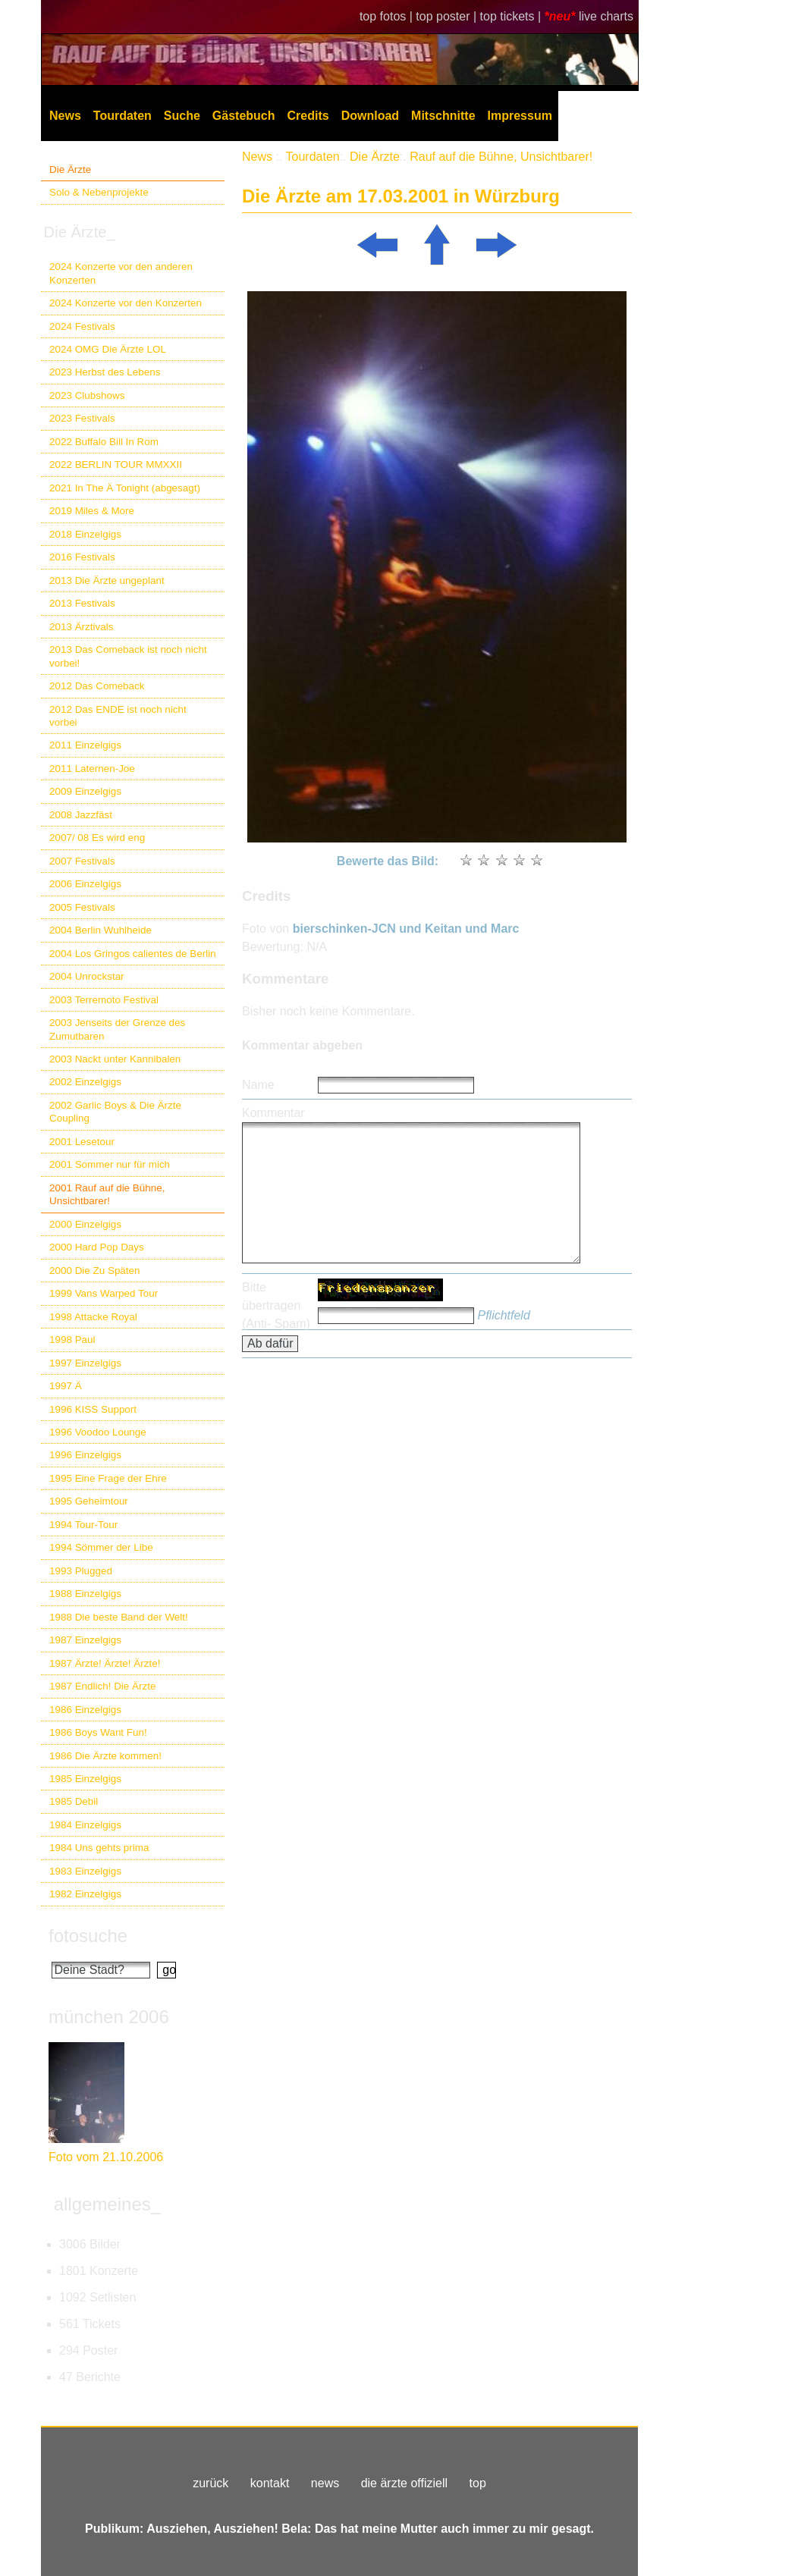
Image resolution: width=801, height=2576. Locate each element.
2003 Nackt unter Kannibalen (115, 1059)
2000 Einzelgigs (85, 1224)
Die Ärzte (70, 169)
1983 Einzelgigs (85, 1871)
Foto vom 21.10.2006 (106, 2157)
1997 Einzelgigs (85, 1363)
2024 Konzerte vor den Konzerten (125, 303)
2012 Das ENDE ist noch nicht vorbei (118, 716)
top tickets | (512, 16)
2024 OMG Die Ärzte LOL (107, 349)
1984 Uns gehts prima (99, 1847)
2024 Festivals (82, 326)
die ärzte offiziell (404, 2483)
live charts (606, 16)
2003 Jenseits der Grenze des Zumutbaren (117, 1029)
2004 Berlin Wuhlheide (100, 930)
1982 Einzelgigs (85, 1894)
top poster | (447, 16)
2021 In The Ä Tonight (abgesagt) (124, 488)
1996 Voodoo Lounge (97, 1432)
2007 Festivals (82, 861)
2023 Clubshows (86, 395)
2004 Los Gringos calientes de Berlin (132, 953)
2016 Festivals (82, 557)
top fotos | (388, 16)
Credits (308, 115)
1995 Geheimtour (88, 1501)
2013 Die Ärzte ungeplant (107, 580)
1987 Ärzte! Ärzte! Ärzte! (104, 1663)
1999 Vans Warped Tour (103, 1293)
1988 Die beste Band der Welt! (118, 1617)
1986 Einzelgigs (85, 1709)
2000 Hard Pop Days (96, 1247)
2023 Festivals (82, 418)
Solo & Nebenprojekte (99, 192)
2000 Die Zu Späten (94, 1270)
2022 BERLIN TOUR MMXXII (115, 464)
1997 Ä (65, 1386)
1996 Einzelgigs (85, 1455)
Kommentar (273, 1112)
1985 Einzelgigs (85, 1778)
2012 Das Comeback (97, 686)
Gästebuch (243, 115)
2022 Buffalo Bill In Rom (104, 441)
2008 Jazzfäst (80, 814)
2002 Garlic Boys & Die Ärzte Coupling (115, 1112)
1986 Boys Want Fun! (98, 1732)
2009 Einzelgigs (85, 791)
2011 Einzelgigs (85, 745)
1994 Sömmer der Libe (101, 1547)
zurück (210, 2483)
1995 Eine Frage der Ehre (108, 1478)
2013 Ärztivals (81, 626)
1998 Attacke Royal (93, 1317)
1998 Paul (72, 1339)
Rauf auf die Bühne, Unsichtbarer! (501, 156)
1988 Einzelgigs (85, 1593)
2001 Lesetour (82, 1141)
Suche (182, 115)
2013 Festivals (82, 603)
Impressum (520, 115)
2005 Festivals (82, 907)
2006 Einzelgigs (85, 884)
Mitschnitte (443, 115)
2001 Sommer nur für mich (109, 1164)
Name (258, 1084)
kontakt (270, 2483)
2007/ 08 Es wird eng (97, 837)
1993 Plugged (80, 1571)
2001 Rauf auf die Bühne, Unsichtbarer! (107, 1194)
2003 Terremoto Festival (104, 1000)
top (478, 2483)
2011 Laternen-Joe (92, 768)
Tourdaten (122, 115)
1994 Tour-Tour (83, 1524)
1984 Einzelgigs (85, 1825)
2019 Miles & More (91, 510)
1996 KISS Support (93, 1409)
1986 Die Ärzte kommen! (105, 1756)
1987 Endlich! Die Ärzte (102, 1686)
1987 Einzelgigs (85, 1640)
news (325, 2483)
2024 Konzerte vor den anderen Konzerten (121, 273)
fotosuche (88, 1935)
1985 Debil (73, 1801)
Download (370, 115)
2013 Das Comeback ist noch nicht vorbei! (128, 656)
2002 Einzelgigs (85, 1081)
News (65, 115)
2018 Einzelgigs (85, 534)
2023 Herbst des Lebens (104, 372)
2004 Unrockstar (86, 976)
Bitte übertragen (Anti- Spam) (276, 1305)
